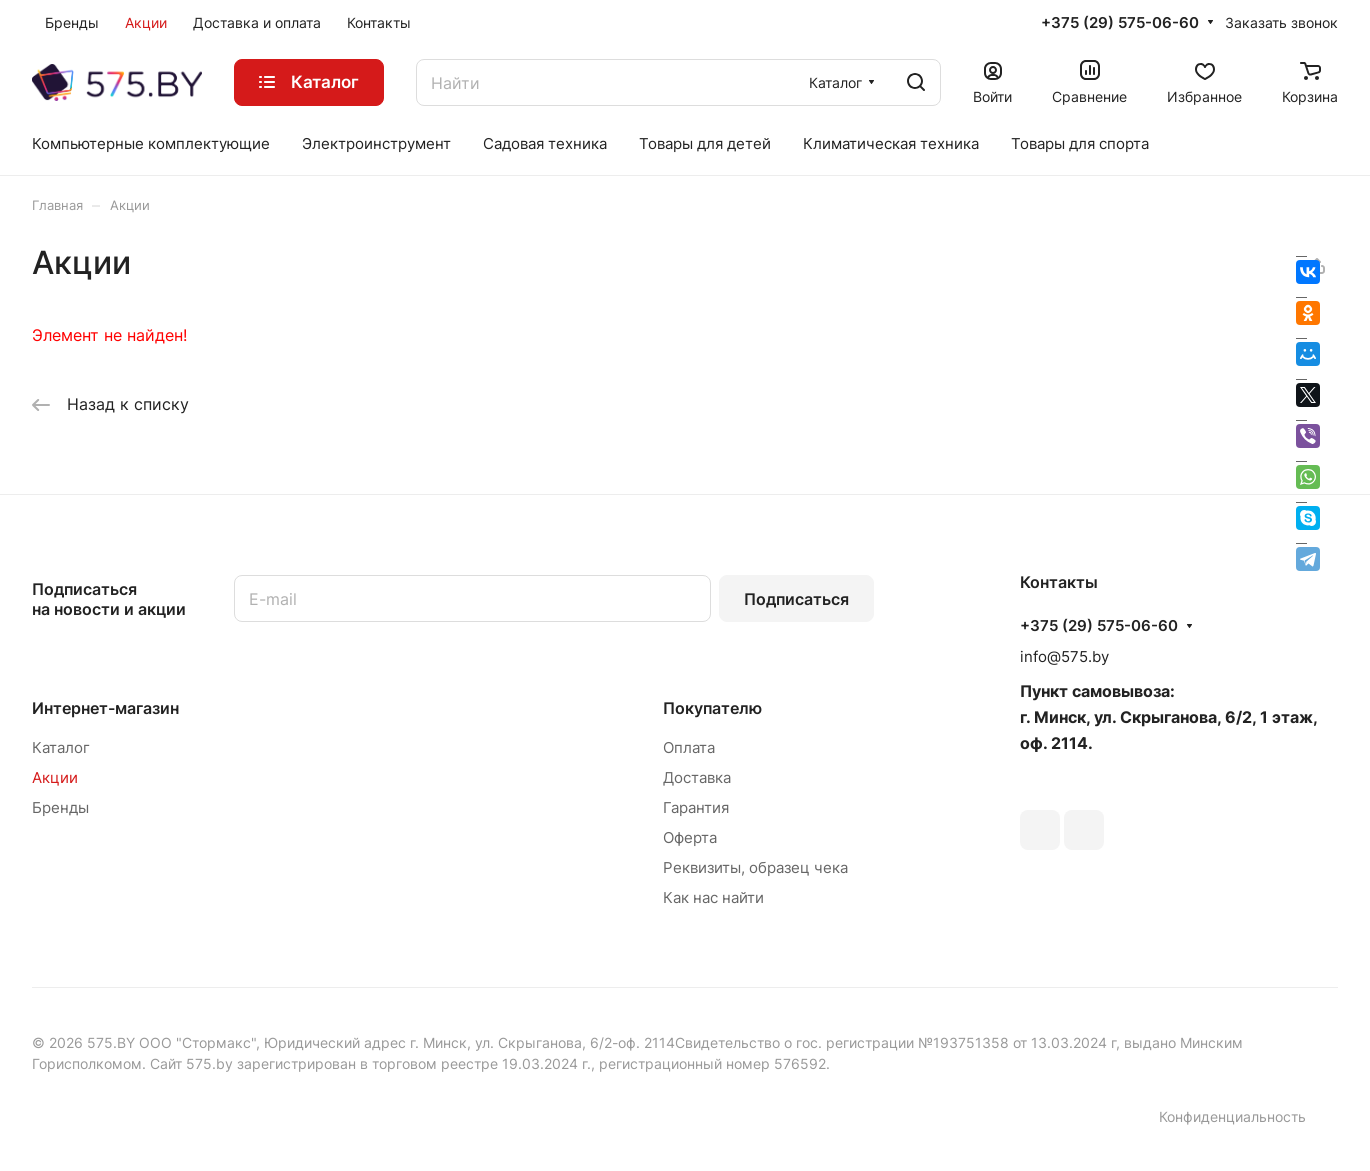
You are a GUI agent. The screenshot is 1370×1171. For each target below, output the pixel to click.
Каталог (61, 747)
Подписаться (796, 599)
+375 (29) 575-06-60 (1120, 23)
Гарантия (696, 807)
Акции (55, 777)
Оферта (690, 837)
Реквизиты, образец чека (755, 867)
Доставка (697, 777)
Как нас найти (713, 897)
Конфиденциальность (1232, 1116)
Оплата (689, 747)
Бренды (60, 807)
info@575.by (1064, 656)
